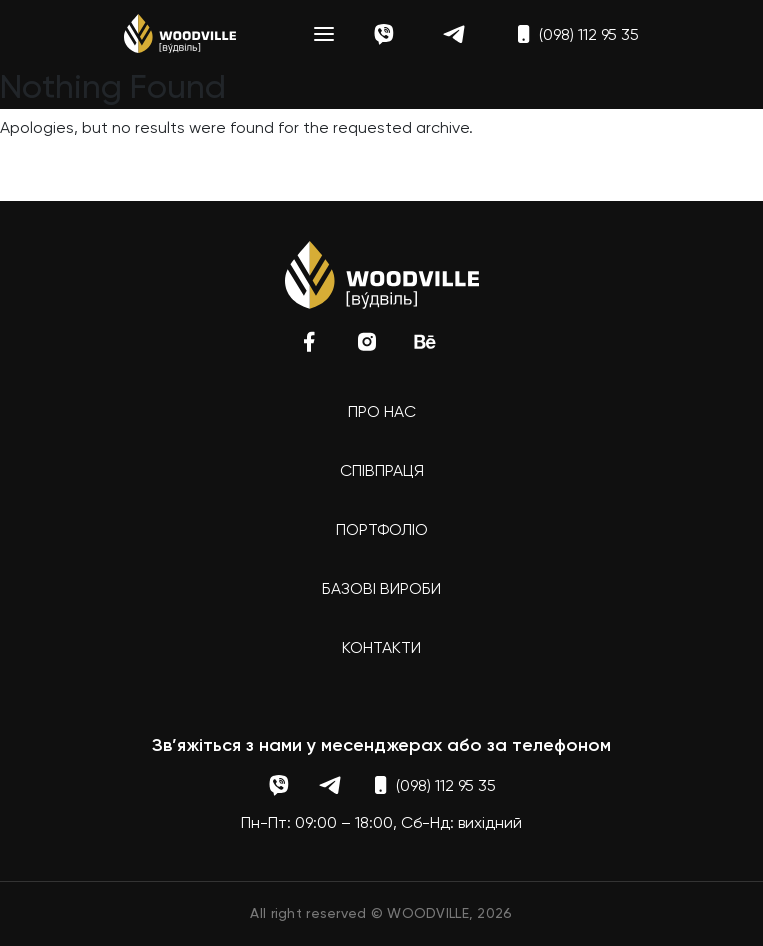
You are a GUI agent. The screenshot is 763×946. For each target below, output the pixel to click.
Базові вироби (381, 590)
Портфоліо (382, 531)
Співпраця (382, 472)
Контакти (381, 649)
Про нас (382, 413)
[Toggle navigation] (324, 34)
